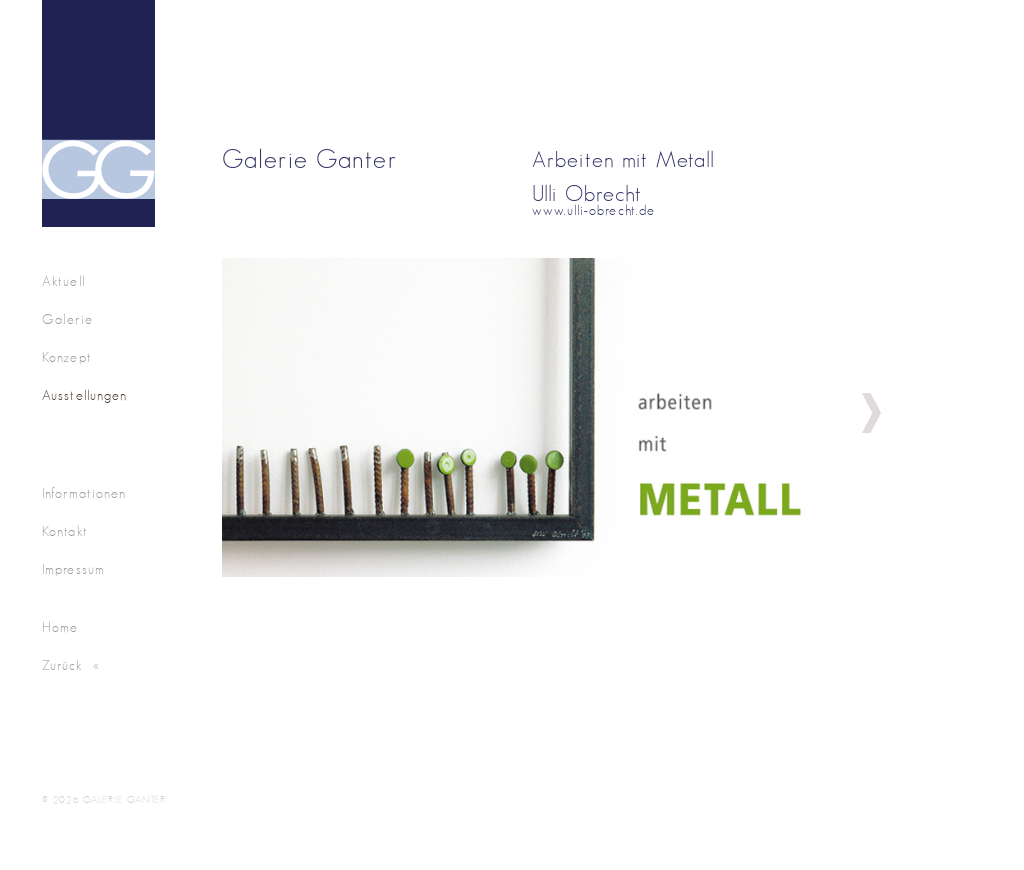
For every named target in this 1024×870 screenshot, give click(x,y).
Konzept (67, 358)
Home (60, 628)
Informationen (84, 494)
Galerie (67, 320)
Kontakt (65, 532)
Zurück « (71, 666)
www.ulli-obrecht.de (593, 211)
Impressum (73, 570)
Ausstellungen (85, 396)
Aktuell (64, 282)
